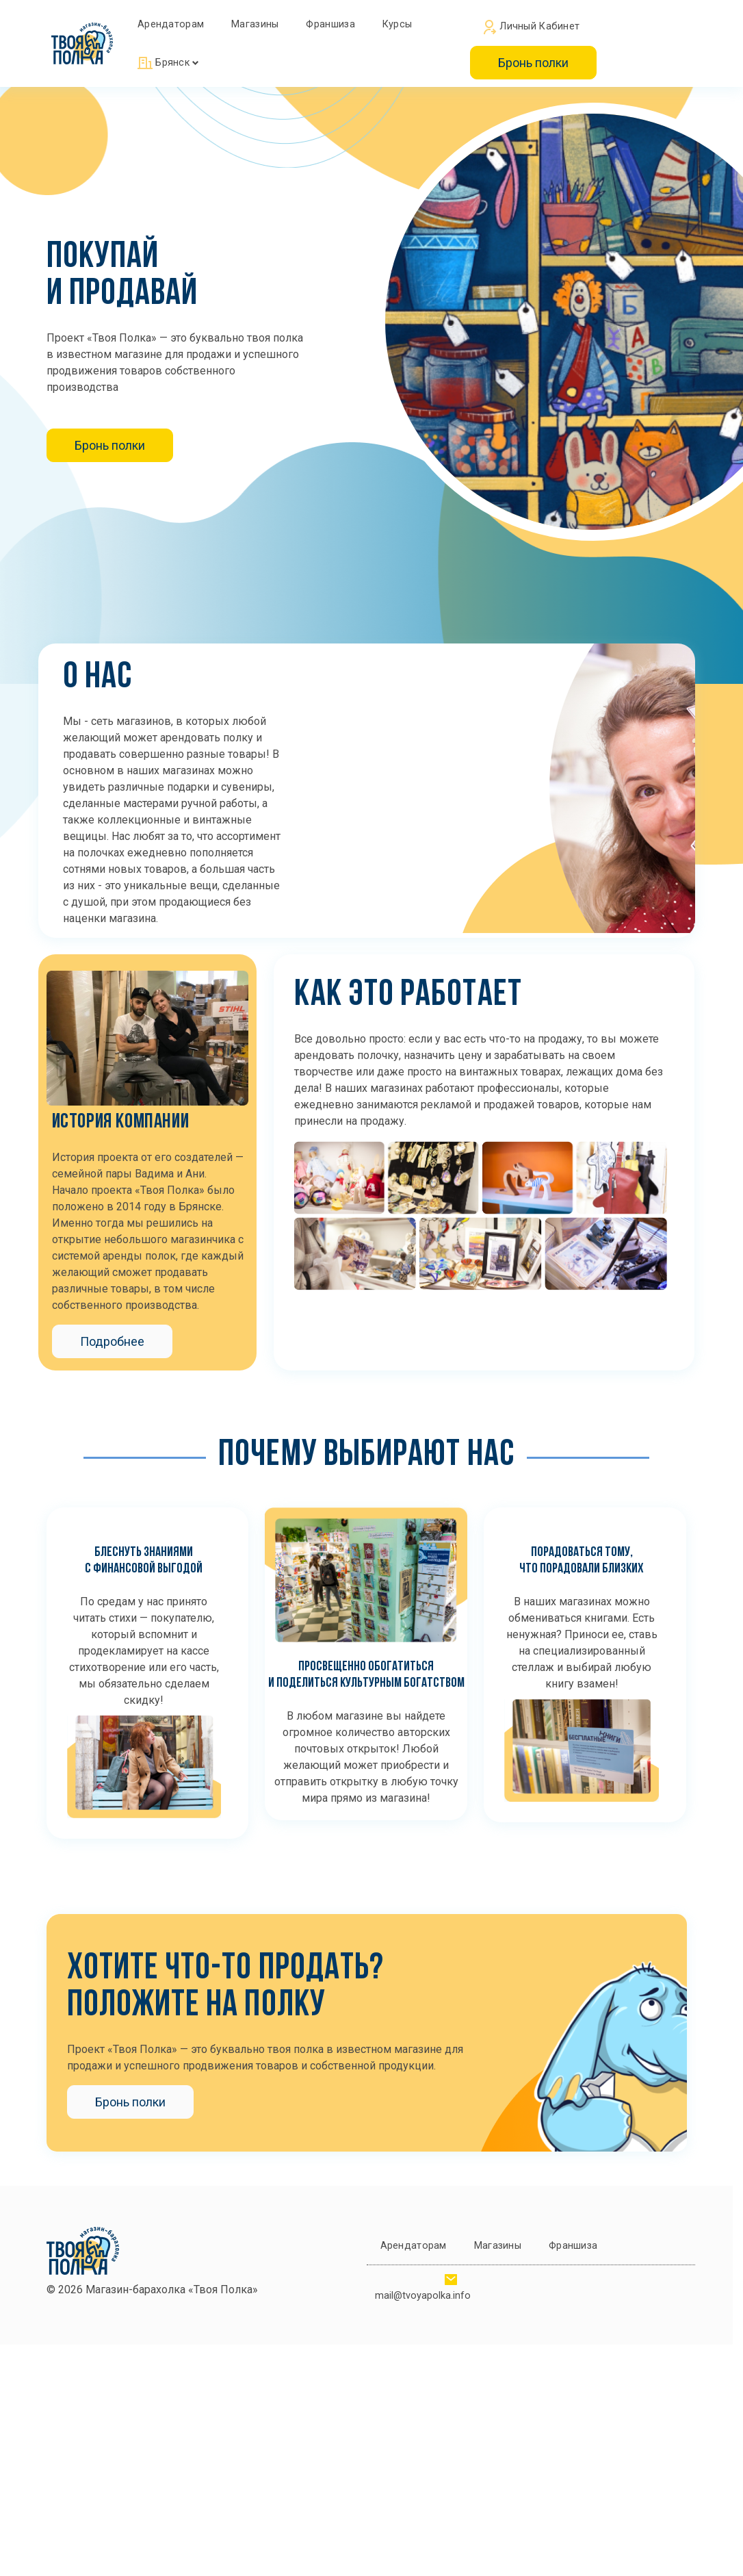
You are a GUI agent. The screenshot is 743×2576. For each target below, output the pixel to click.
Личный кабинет (531, 27)
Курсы (397, 24)
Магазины (254, 24)
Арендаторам (171, 24)
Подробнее (112, 1341)
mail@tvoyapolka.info (423, 2295)
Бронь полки (533, 62)
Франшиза (330, 24)
